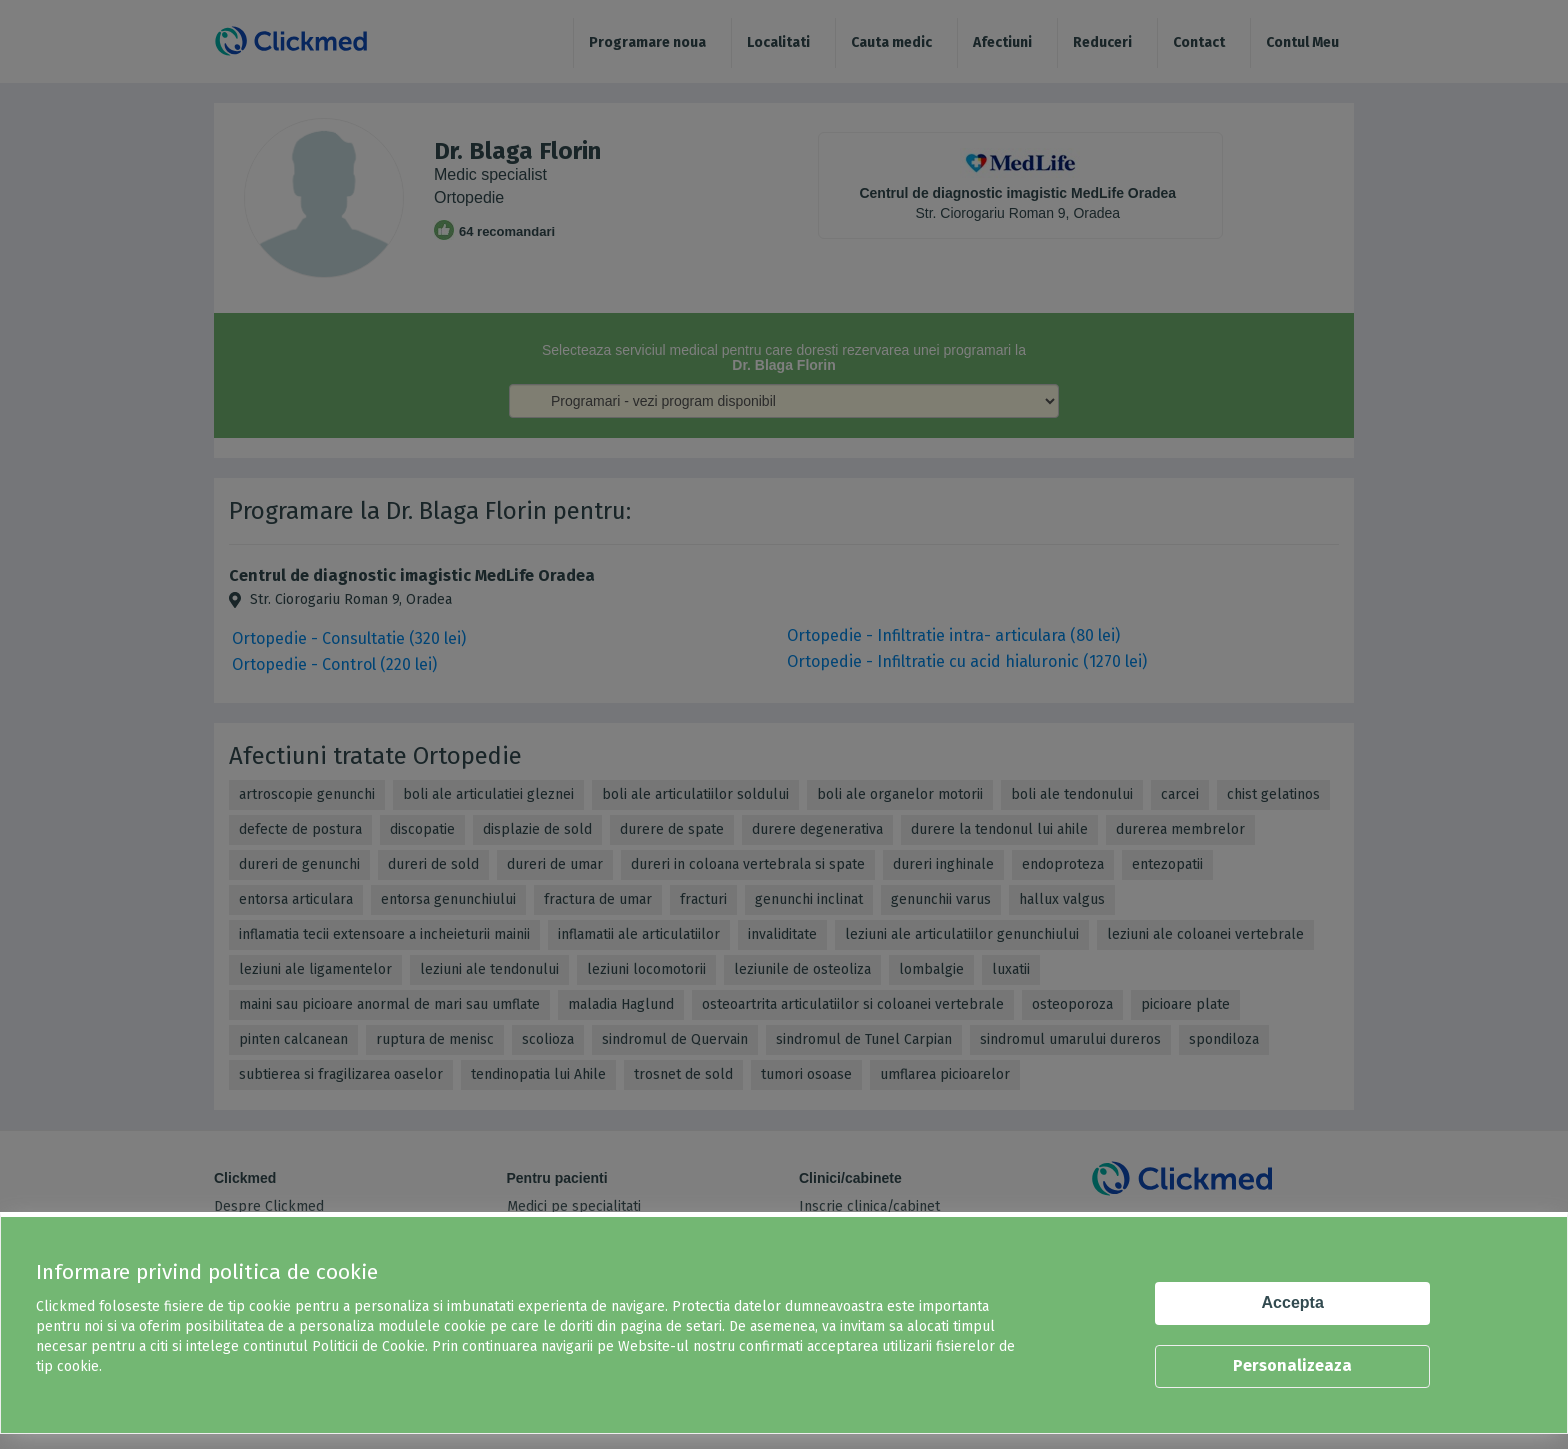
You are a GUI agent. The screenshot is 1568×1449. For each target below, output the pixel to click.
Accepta (1293, 1302)
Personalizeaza (1292, 1365)
